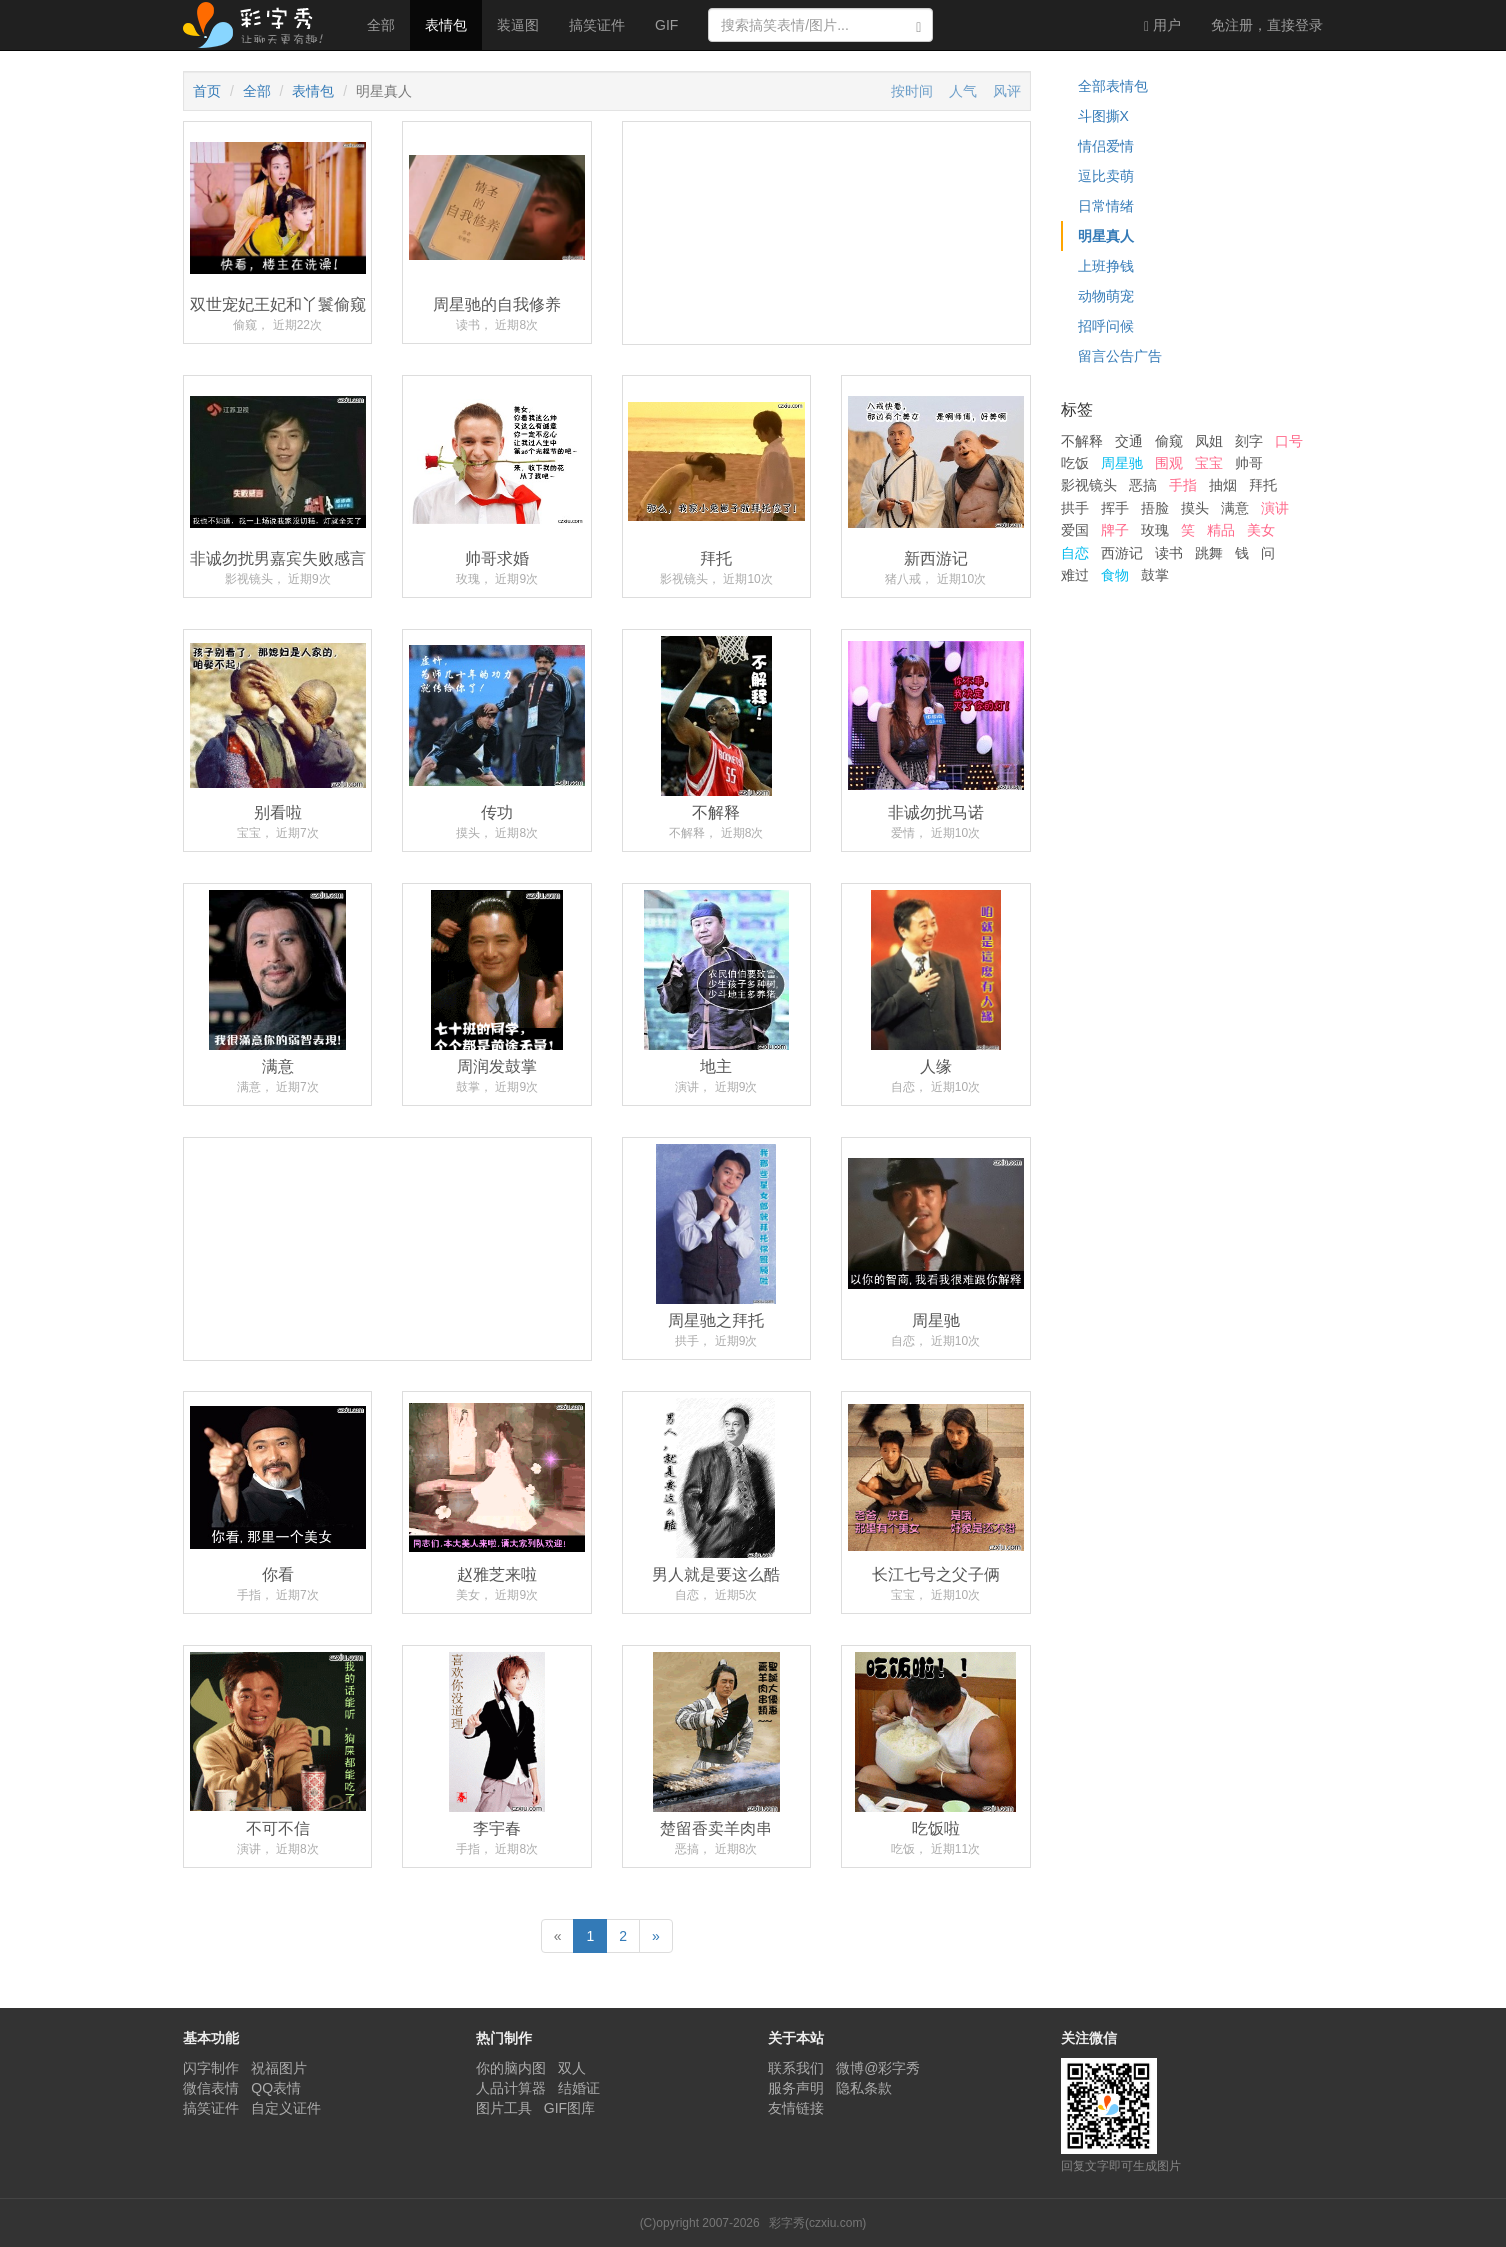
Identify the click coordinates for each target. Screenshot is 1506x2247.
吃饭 (1075, 463)
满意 (1235, 508)
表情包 (446, 25)
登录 (1267, 25)
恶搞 (1143, 485)
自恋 (1075, 553)
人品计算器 (511, 2088)
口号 (1289, 441)
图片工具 (504, 2108)
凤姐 (1209, 441)
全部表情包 (1113, 86)
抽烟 (1223, 485)
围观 (1169, 463)
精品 (1221, 530)
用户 (1162, 25)
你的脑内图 (511, 2068)
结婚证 (579, 2088)
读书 (1169, 553)
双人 (572, 2068)
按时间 (912, 91)
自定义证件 (286, 2108)
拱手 (1075, 508)
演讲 (1275, 508)
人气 (963, 91)
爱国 (1075, 530)
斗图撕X (1103, 116)
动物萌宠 (1106, 296)
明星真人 (1106, 236)
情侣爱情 (1106, 146)
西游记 (1122, 553)
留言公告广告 (1120, 356)
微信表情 (211, 2088)
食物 (1115, 575)
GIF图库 (569, 2108)
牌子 (1115, 530)
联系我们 (796, 2068)
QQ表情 (276, 2088)
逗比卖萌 (1106, 176)
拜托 (1263, 485)
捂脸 (1155, 508)
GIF (666, 25)
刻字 (1249, 441)
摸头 (1195, 508)
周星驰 (1122, 463)
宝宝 (1209, 463)
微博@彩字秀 (878, 2068)
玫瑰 (1155, 530)
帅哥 (1249, 463)
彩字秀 (260, 25)
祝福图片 (279, 2068)
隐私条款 (864, 2088)
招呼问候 (1106, 326)
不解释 (1082, 441)
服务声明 (796, 2088)
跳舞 (1209, 553)
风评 (1007, 91)
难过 (1075, 575)
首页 (207, 91)
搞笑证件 (597, 25)
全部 (381, 25)
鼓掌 (1155, 575)
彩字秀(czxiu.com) (817, 2223)
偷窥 (1169, 441)
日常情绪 (1106, 206)
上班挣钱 (1106, 266)
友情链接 (796, 2108)
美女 (1261, 530)
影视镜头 (1089, 485)
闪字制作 (211, 2068)
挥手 (1115, 508)
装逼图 (518, 25)
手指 (1183, 485)
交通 (1129, 441)
